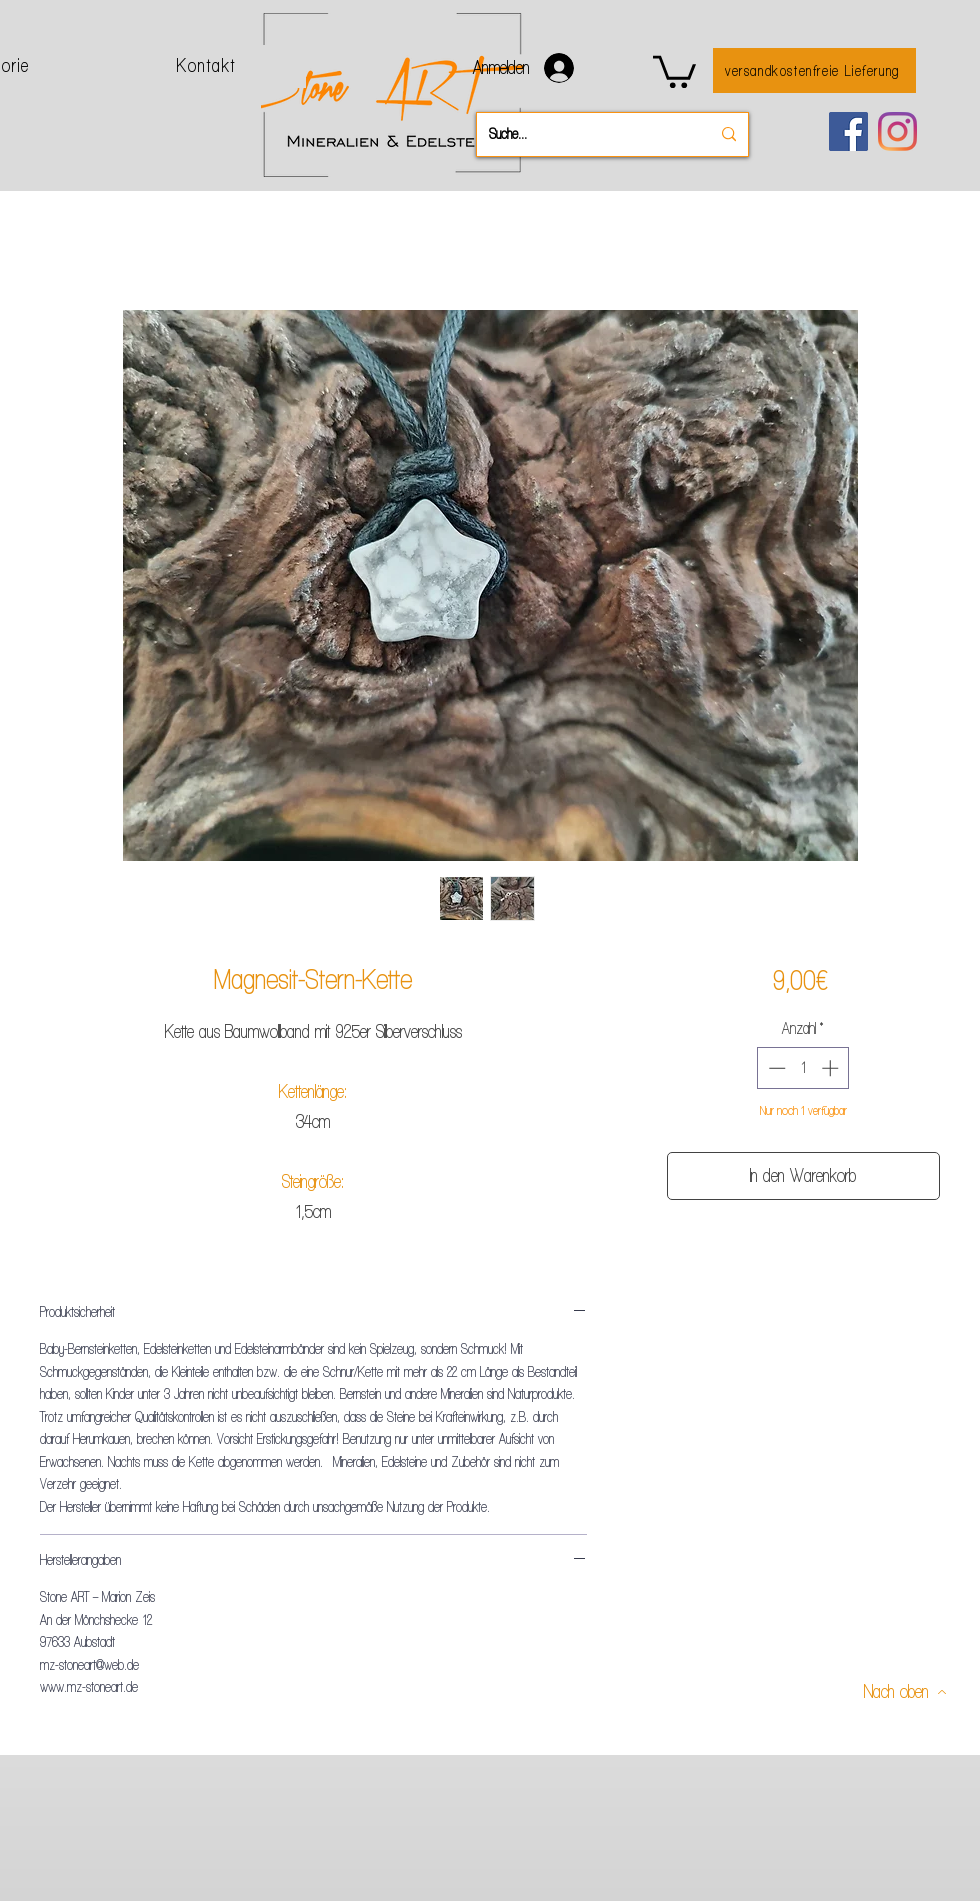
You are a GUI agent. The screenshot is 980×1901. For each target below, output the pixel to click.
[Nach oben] (905, 1691)
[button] (674, 70)
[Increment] (832, 1068)
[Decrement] (775, 1068)
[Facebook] (848, 131)
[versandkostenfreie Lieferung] (814, 70)
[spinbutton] (803, 1068)
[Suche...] (584, 134)
